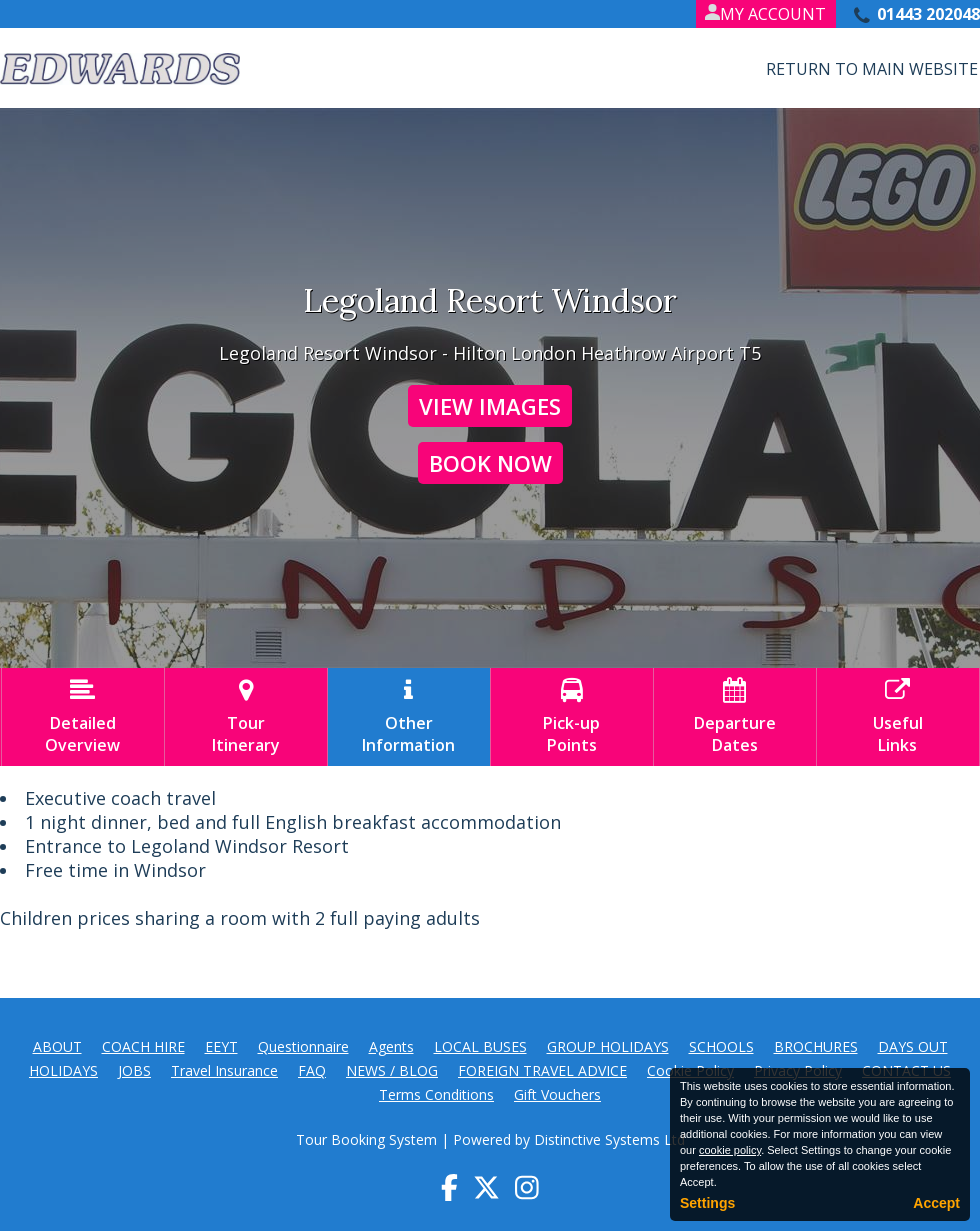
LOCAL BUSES (480, 1046)
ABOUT (57, 1046)
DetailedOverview (83, 717)
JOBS (134, 1070)
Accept (936, 1203)
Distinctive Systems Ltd (609, 1139)
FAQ (312, 1070)
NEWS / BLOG (392, 1070)
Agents (391, 1046)
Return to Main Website (872, 69)
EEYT (221, 1046)
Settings (707, 1203)
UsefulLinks (898, 717)
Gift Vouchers (557, 1094)
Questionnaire (303, 1046)
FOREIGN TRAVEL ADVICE (542, 1070)
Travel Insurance (224, 1070)
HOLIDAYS (63, 1070)
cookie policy (730, 1150)
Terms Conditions (436, 1094)
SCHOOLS (721, 1046)
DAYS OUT (913, 1046)
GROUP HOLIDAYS (608, 1046)
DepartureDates (735, 717)
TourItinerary (246, 717)
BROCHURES (816, 1046)
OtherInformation (409, 717)
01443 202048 (928, 14)
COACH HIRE (143, 1046)
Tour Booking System (366, 1139)
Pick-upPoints (572, 717)
